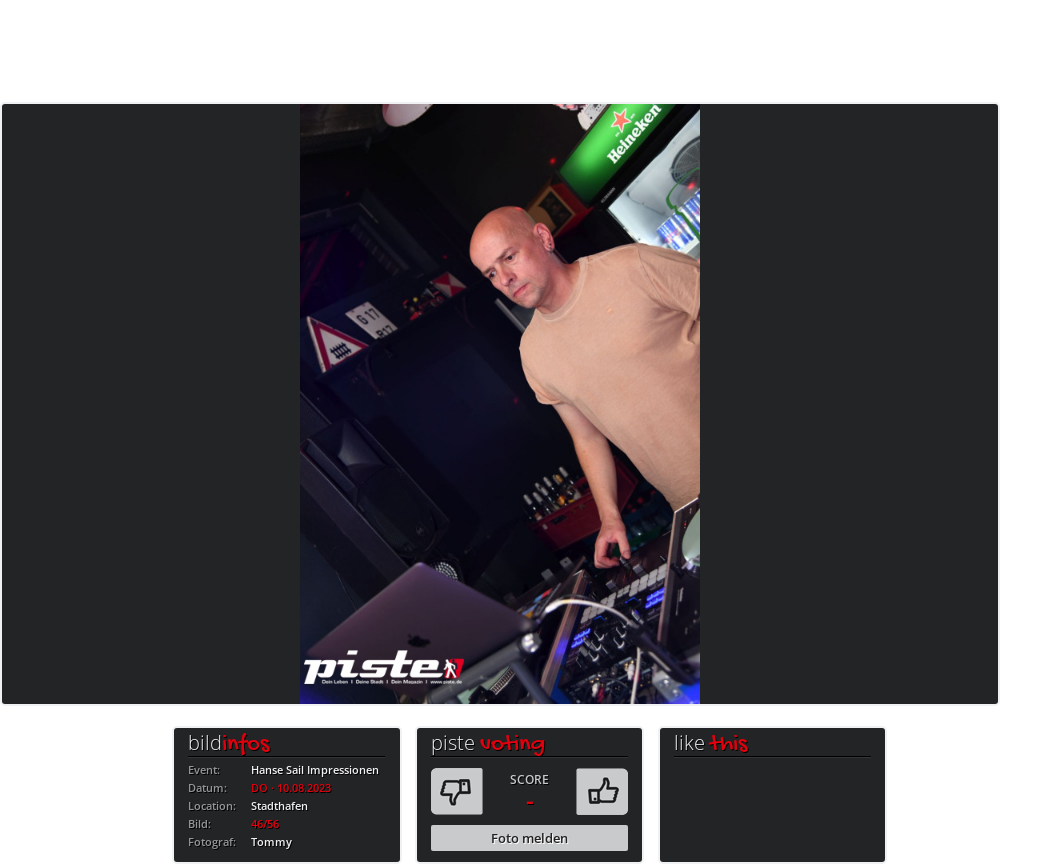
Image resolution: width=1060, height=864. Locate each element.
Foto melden (529, 838)
